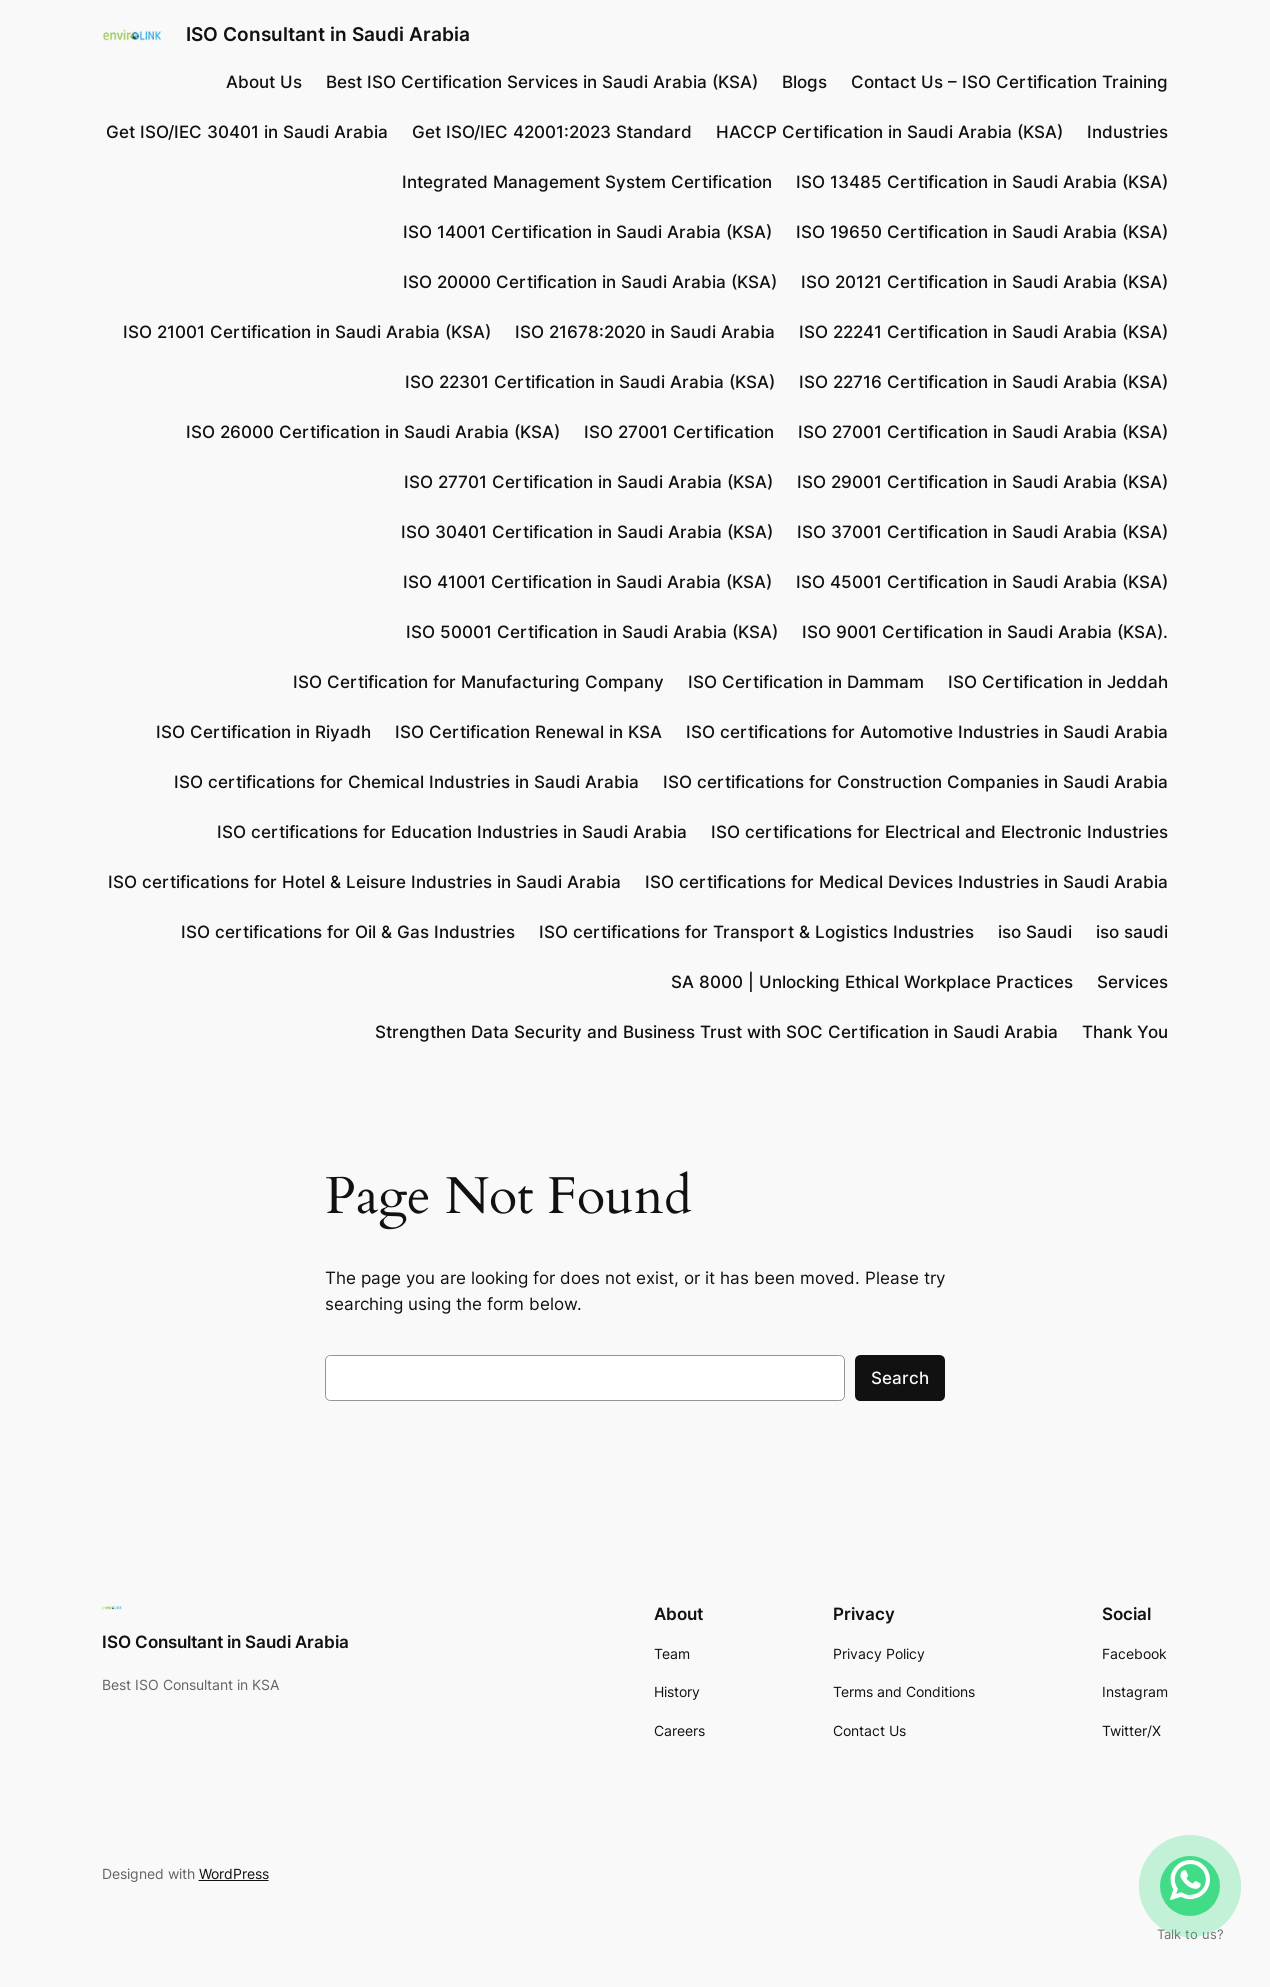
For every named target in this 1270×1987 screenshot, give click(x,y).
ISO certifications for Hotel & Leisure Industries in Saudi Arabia (364, 882)
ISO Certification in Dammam (806, 682)
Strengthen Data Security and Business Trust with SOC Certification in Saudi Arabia (716, 1032)
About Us (264, 82)
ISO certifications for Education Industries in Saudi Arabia (452, 832)
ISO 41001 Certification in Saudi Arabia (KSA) (587, 582)
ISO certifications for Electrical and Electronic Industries (939, 832)
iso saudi (1132, 932)
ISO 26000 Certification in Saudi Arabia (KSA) (373, 432)
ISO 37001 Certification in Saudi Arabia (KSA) (982, 532)
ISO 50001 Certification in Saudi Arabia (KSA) (592, 632)
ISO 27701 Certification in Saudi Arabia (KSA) (588, 482)
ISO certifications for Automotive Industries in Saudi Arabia (927, 732)
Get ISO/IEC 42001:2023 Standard (552, 132)
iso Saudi (1035, 932)
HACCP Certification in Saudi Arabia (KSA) (889, 132)
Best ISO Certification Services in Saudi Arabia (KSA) (542, 82)
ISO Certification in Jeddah (1058, 682)
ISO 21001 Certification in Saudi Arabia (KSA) (307, 332)
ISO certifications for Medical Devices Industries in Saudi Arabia (906, 882)
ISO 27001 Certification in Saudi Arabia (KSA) (983, 432)
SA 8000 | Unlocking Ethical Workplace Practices (872, 982)
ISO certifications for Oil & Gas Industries (348, 932)
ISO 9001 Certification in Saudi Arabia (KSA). (985, 632)
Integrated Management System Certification (587, 182)
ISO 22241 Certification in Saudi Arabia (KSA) (983, 332)
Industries (1127, 132)
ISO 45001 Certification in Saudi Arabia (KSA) (982, 582)
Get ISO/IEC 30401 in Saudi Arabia (247, 132)
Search (900, 1378)
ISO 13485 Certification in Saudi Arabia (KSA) (982, 182)
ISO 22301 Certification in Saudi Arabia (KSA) (590, 382)
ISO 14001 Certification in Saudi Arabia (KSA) (587, 232)
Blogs (804, 82)
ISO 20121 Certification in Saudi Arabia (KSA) (984, 282)
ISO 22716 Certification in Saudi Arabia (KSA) (983, 382)
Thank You (1125, 1032)
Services (1132, 982)
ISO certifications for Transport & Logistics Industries (756, 932)
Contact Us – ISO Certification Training (1009, 82)
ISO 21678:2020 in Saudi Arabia (645, 332)
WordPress (234, 1873)
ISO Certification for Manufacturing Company (478, 682)
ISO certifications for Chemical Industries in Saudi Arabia (406, 782)
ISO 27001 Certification (679, 432)
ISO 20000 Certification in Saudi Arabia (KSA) (590, 282)
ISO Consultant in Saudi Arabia (328, 34)
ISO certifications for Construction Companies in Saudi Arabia (915, 782)
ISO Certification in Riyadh (263, 732)
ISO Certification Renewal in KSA (528, 732)
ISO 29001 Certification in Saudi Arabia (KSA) (982, 482)
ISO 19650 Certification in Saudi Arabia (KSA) (982, 232)
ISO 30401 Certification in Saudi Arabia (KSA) (587, 532)
